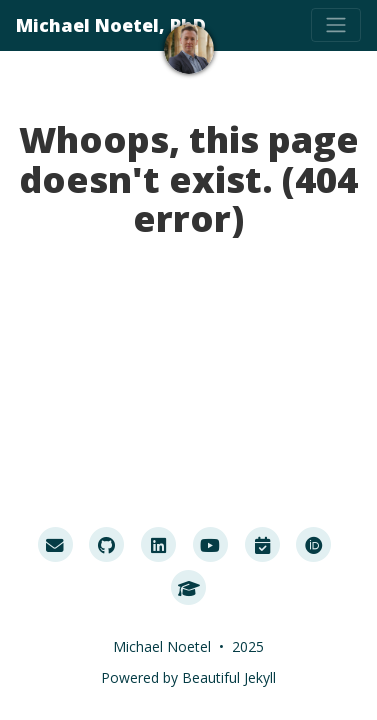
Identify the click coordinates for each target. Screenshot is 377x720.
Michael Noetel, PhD (111, 25)
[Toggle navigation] (336, 25)
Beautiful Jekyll (229, 677)
